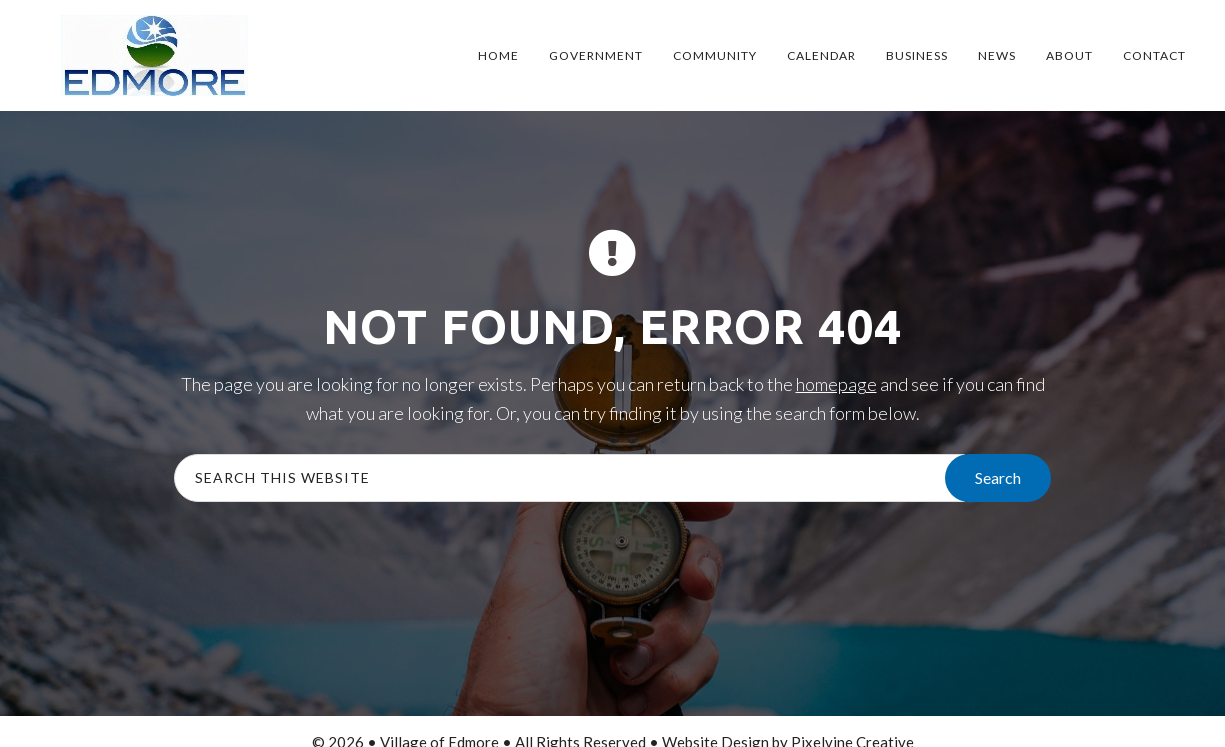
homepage (836, 384)
